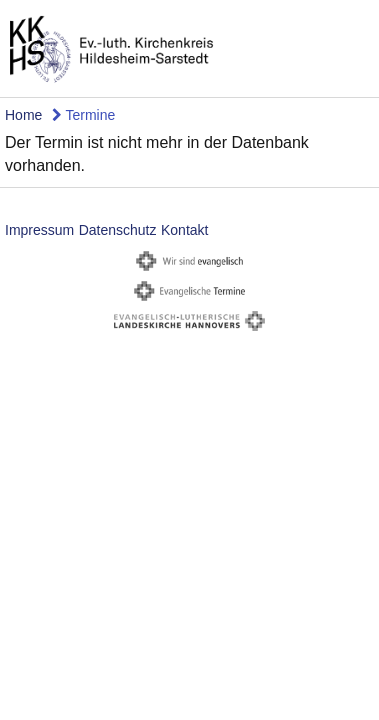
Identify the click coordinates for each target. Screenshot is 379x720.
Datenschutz (118, 230)
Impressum (39, 230)
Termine (83, 115)
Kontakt (184, 230)
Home (23, 115)
